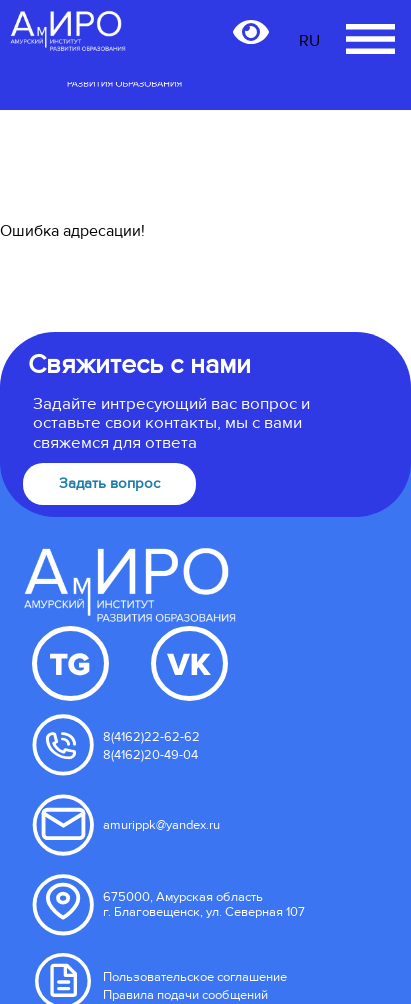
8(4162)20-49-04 (150, 755)
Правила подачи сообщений (185, 995)
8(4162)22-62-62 (151, 737)
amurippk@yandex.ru (161, 825)
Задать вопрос (109, 483)
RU (309, 41)
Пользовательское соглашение (195, 977)
